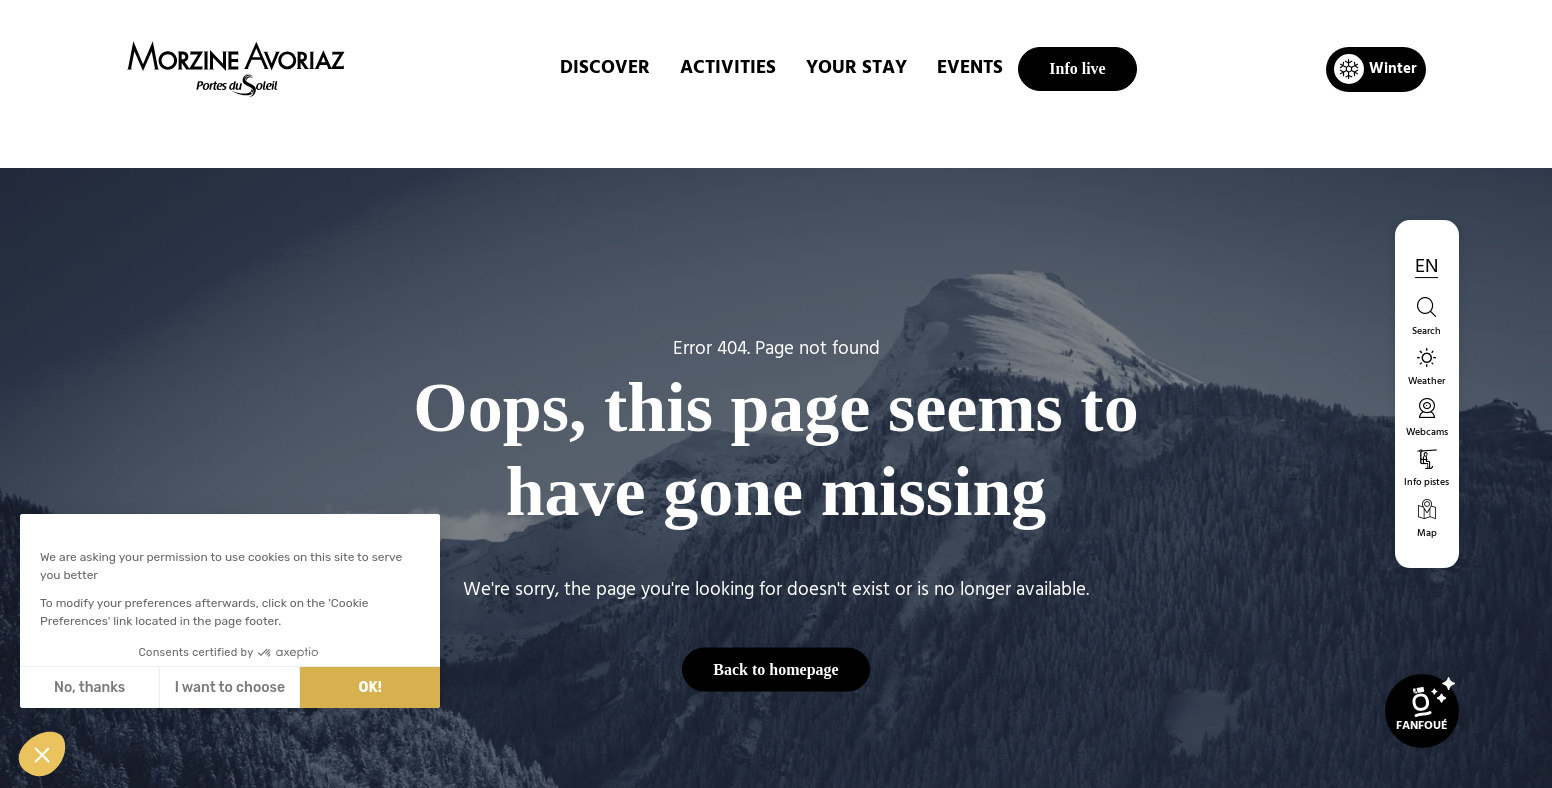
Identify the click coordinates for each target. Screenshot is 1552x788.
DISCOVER (605, 68)
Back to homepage (775, 668)
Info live (1077, 68)
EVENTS (970, 68)
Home (670, 134)
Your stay (856, 68)
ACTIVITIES (728, 68)
